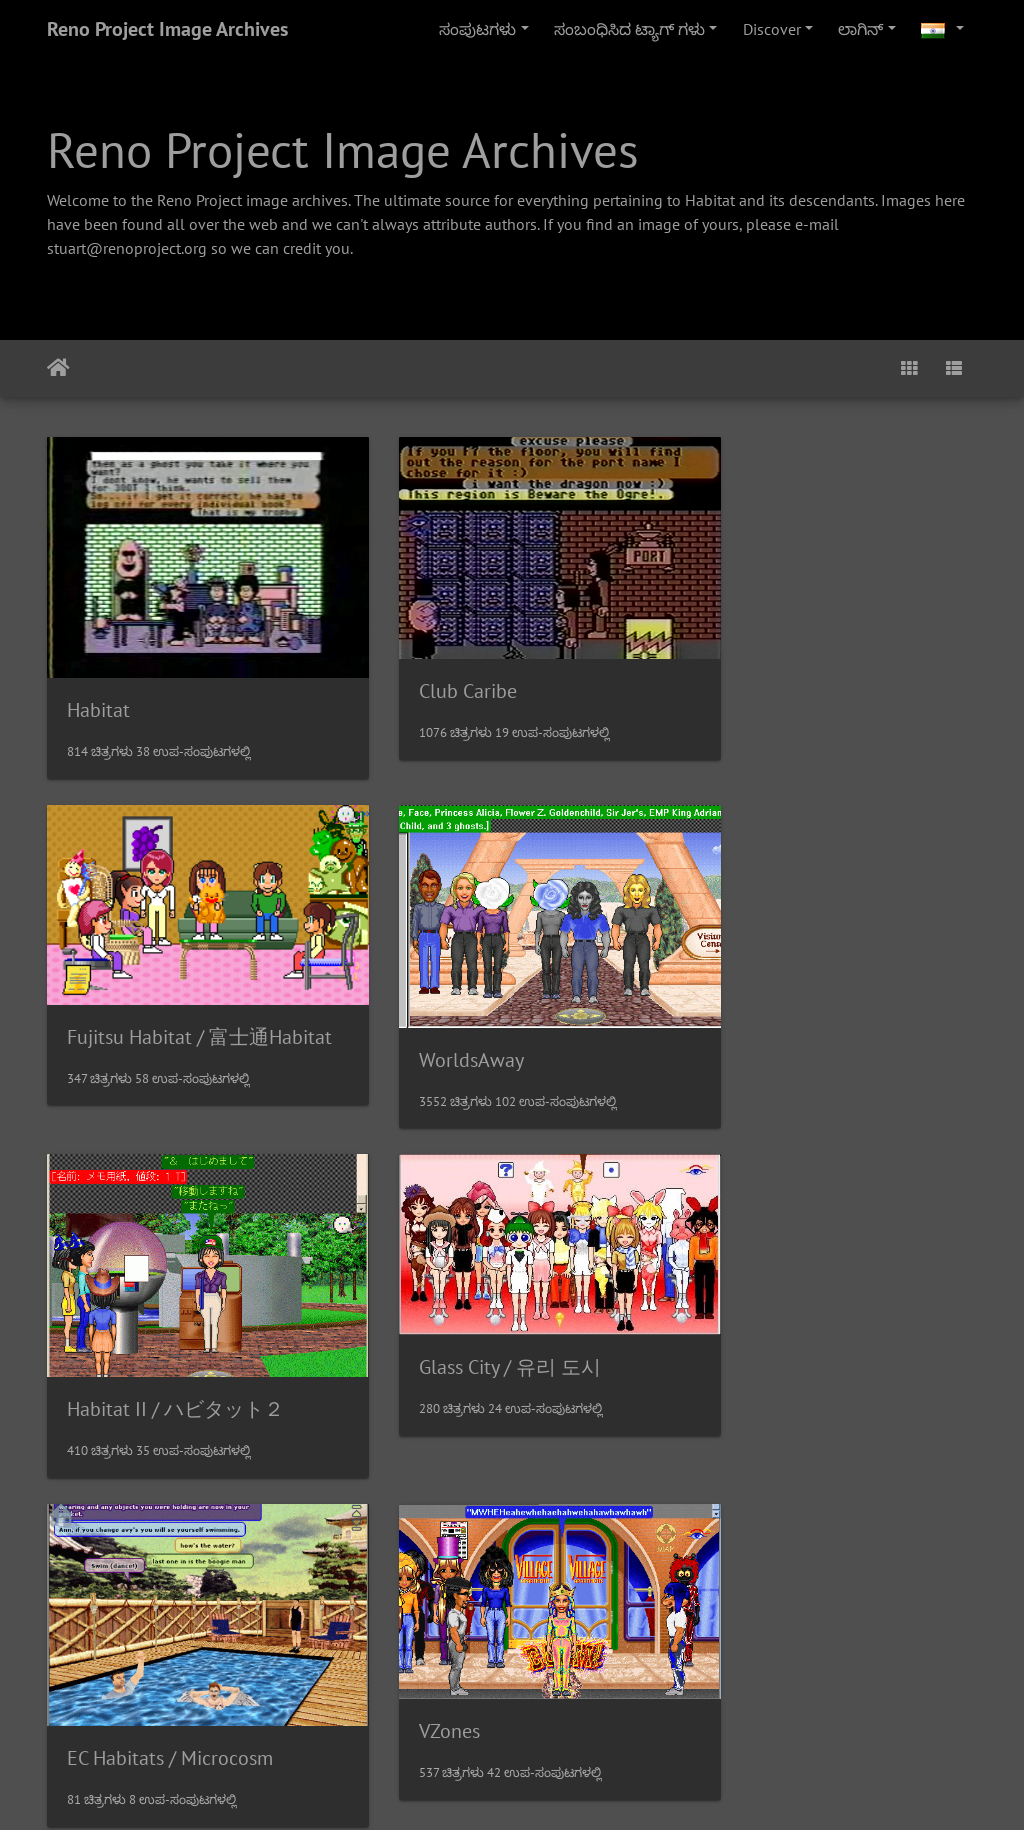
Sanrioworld (119, 1631)
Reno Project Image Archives (167, 29)
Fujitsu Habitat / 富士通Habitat (839, 649)
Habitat (98, 686)
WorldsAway (119, 1014)
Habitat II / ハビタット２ (495, 1013)
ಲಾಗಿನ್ (860, 29)
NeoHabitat (755, 1668)
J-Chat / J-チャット (788, 1303)
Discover (772, 29)
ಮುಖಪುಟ (58, 368)
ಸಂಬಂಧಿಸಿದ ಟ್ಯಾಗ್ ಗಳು (629, 29)
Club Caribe (436, 669)
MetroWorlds (442, 1629)
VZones (417, 1316)
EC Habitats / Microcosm (170, 1340)
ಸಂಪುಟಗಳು (477, 29)
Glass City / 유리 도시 (798, 975)
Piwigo (553, 1788)
